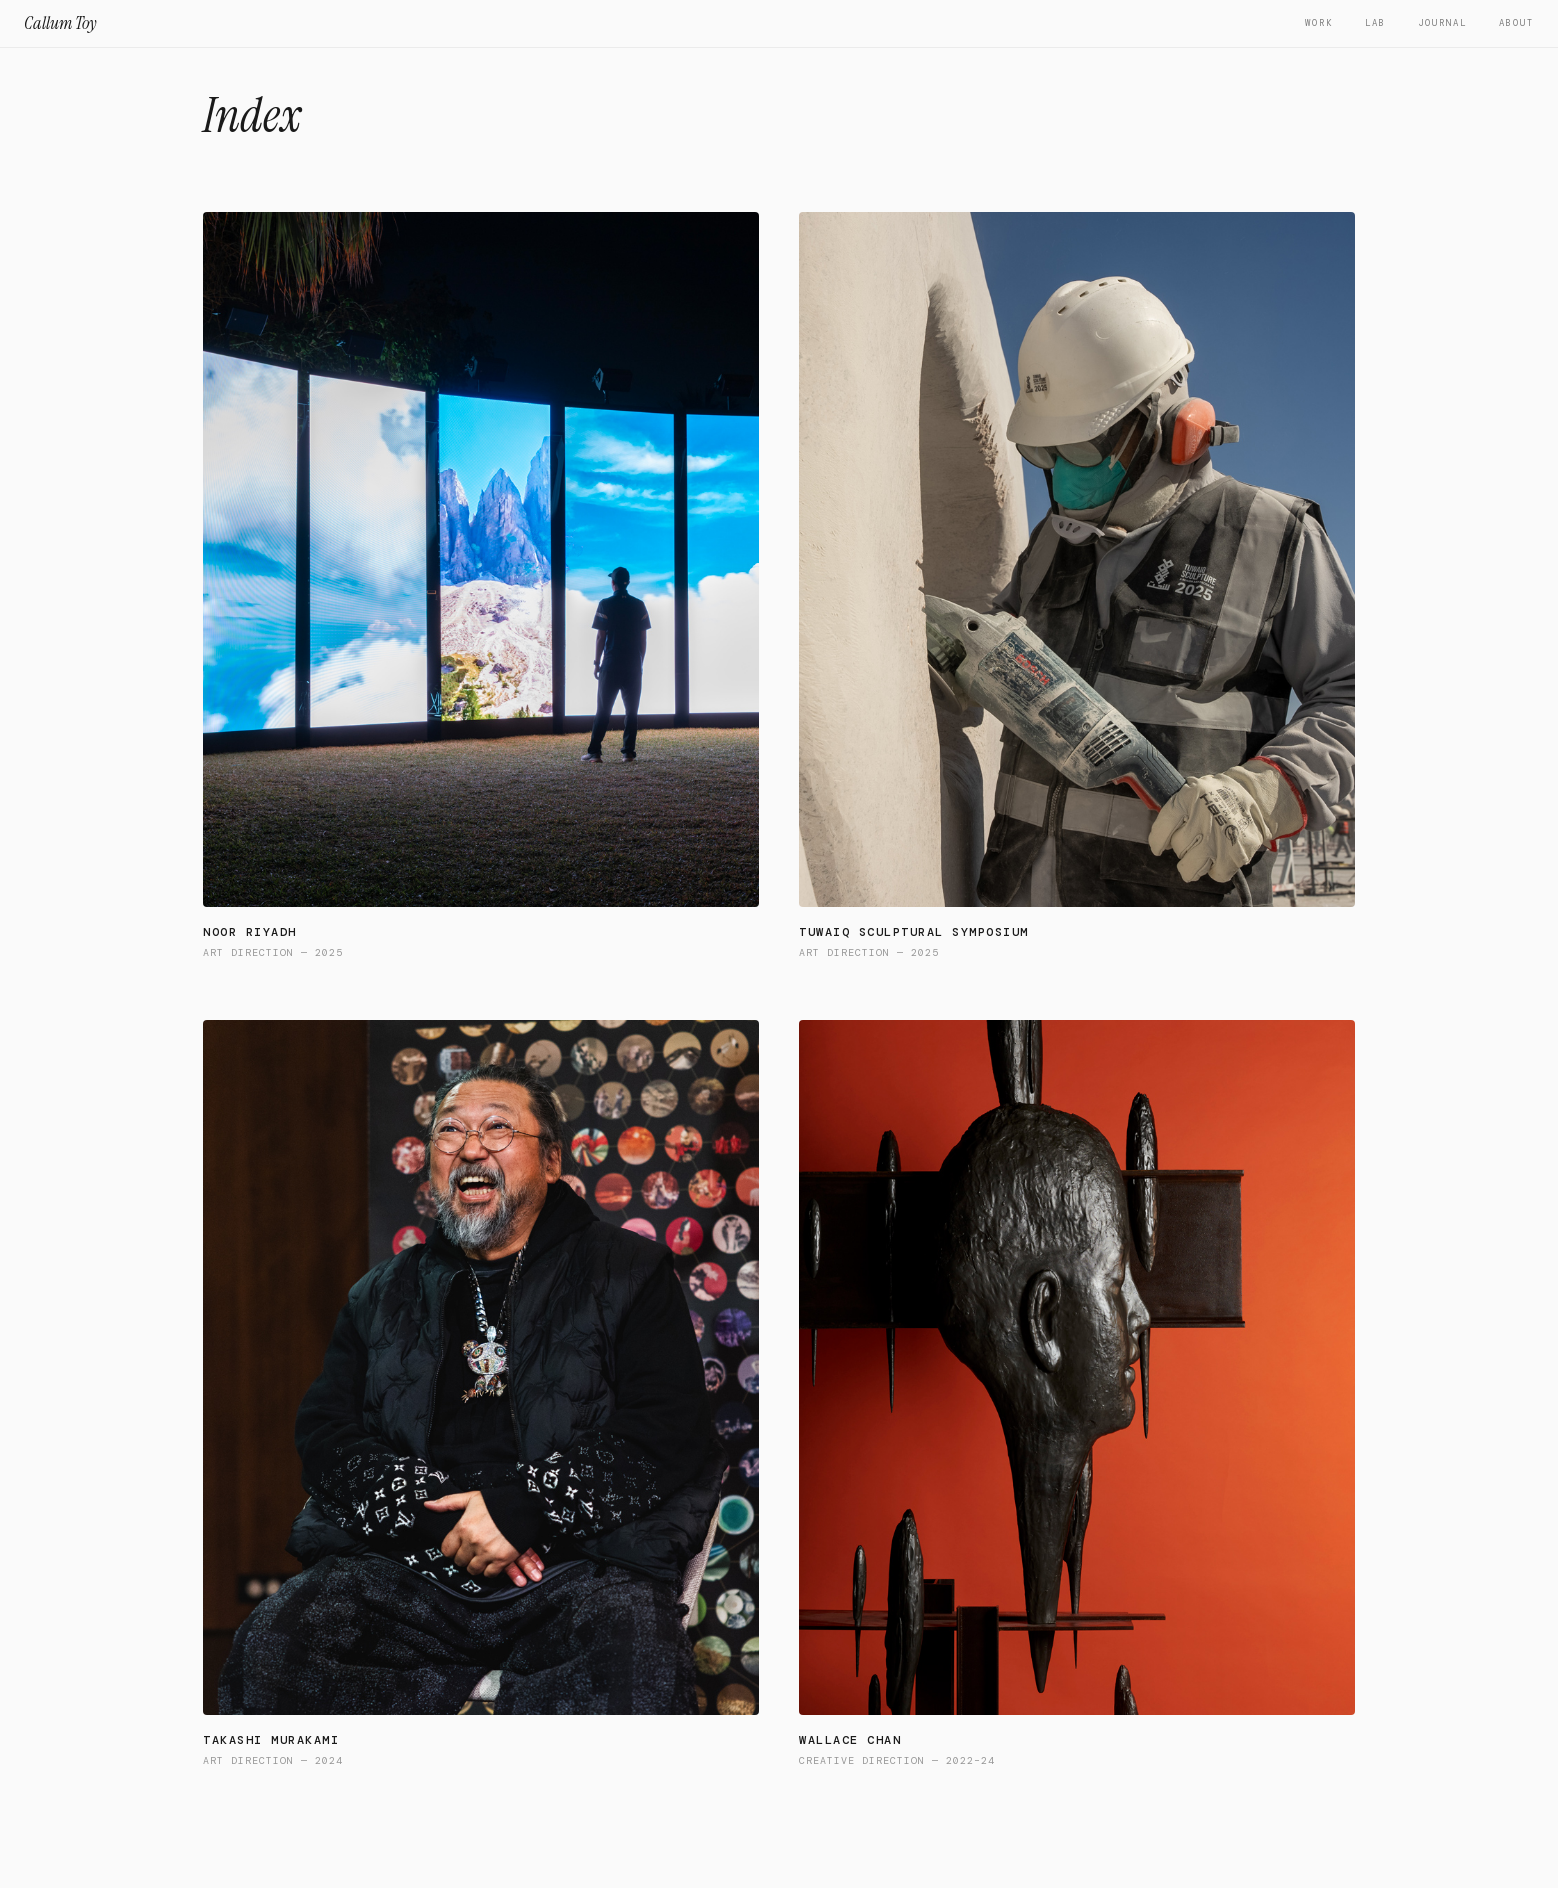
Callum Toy (60, 23)
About (1516, 23)
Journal (1442, 23)
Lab (1375, 23)
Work (1319, 23)
